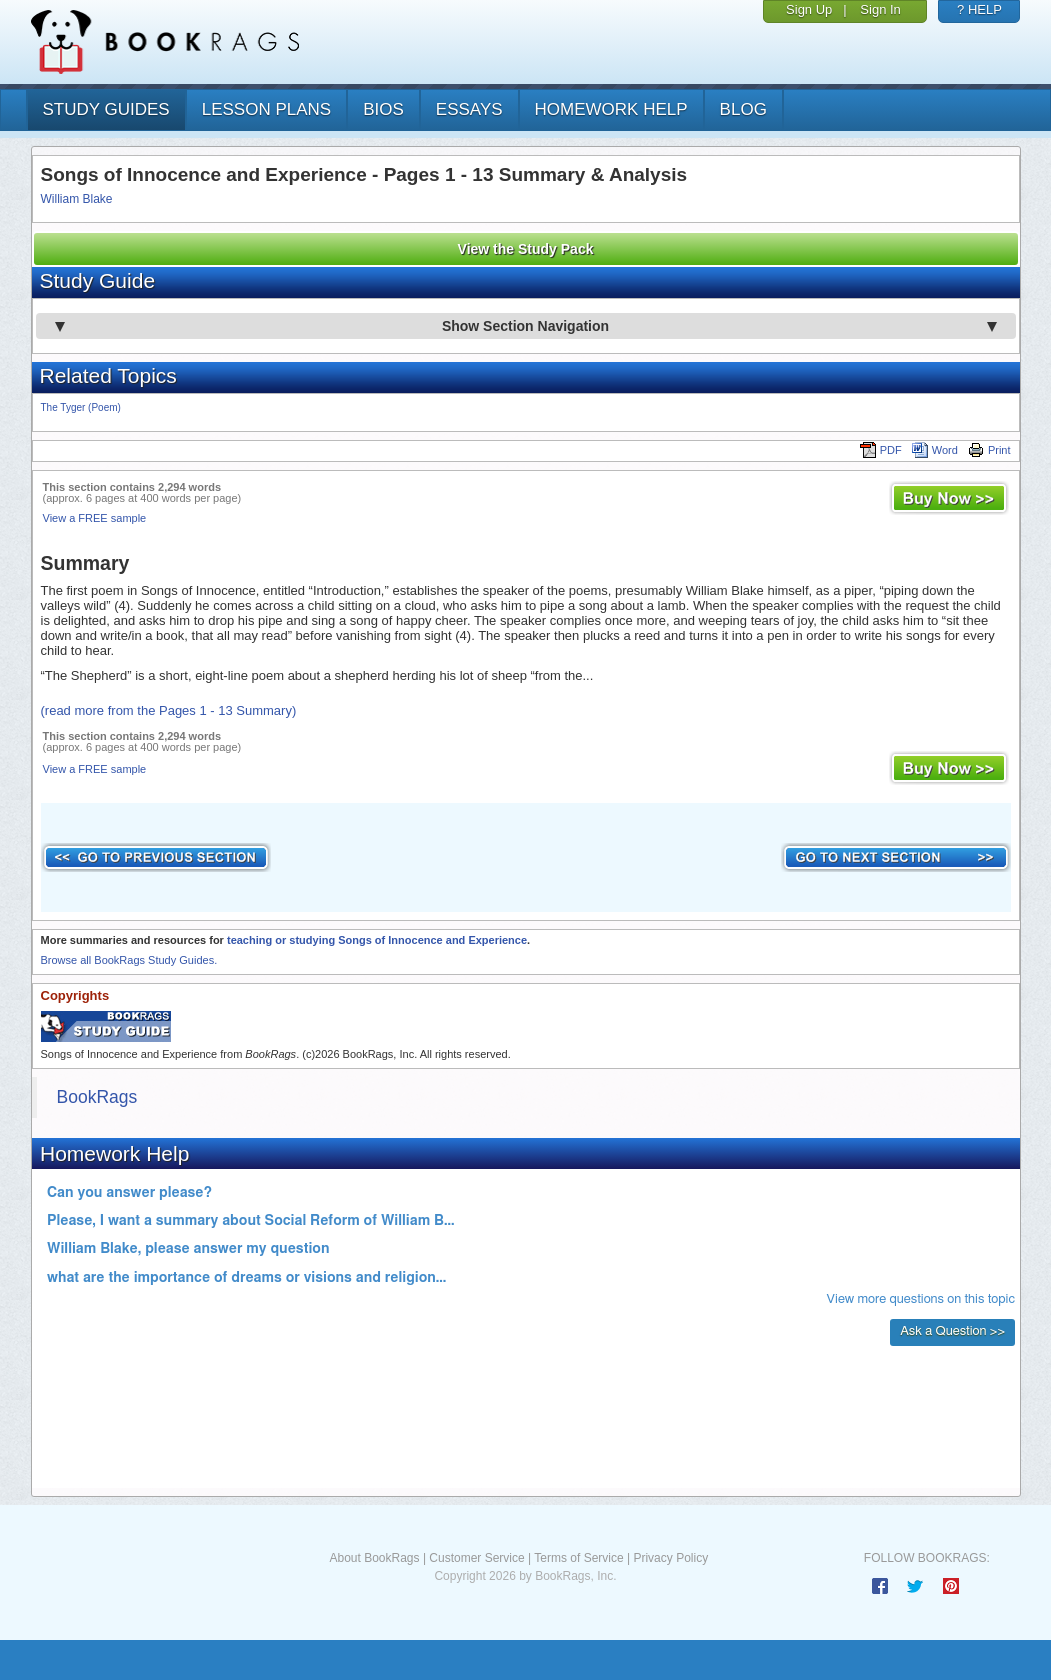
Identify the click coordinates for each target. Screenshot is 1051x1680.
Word (935, 450)
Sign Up (809, 9)
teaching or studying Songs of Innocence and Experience (377, 940)
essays (469, 109)
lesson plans (266, 109)
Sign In (880, 9)
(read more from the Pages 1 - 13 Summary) (169, 710)
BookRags (97, 1097)
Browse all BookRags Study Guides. (129, 960)
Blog (743, 109)
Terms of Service (578, 1558)
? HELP (979, 9)
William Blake (77, 199)
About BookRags (374, 1558)
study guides (106, 109)
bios (383, 109)
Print (989, 450)
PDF (881, 450)
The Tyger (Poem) (81, 407)
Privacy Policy (670, 1558)
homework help (611, 109)
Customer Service (476, 1558)
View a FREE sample (95, 518)
